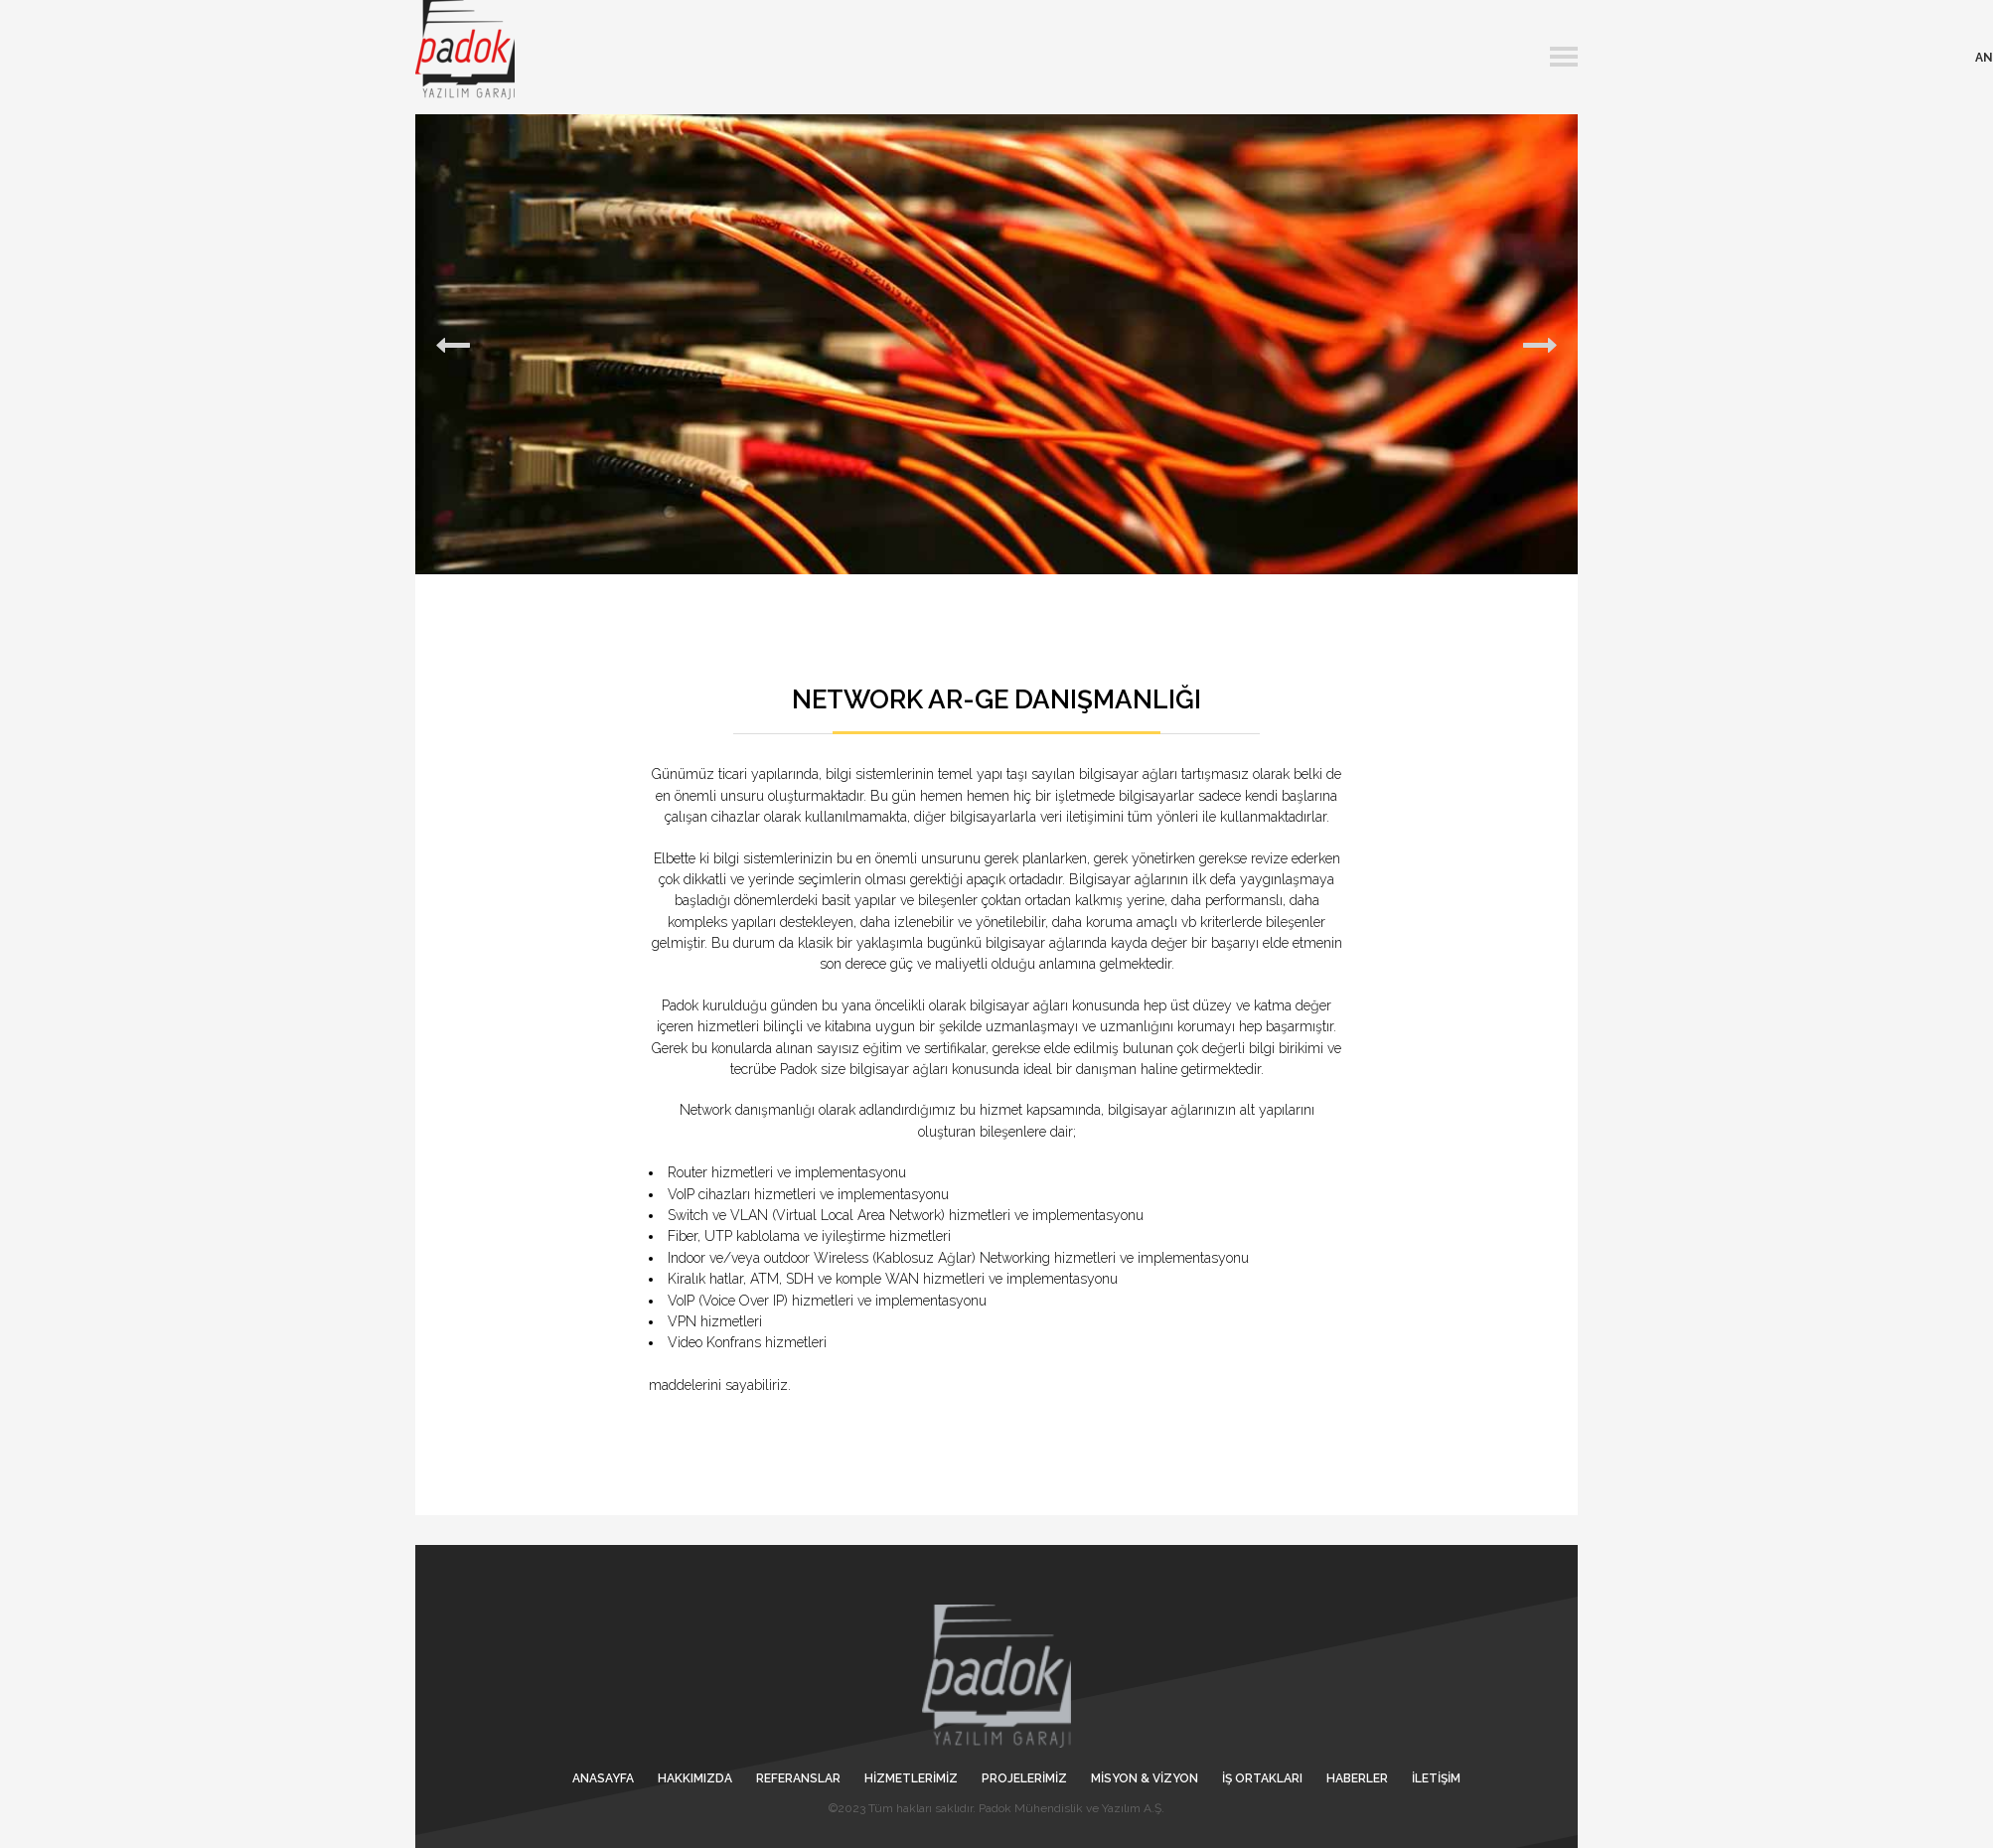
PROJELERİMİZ (1024, 1778)
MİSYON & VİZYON (1144, 1778)
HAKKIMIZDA (695, 1778)
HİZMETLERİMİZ (911, 1778)
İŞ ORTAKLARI (1262, 1778)
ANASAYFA (603, 1778)
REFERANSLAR (798, 1778)
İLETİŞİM (1436, 1778)
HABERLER (1357, 1778)
